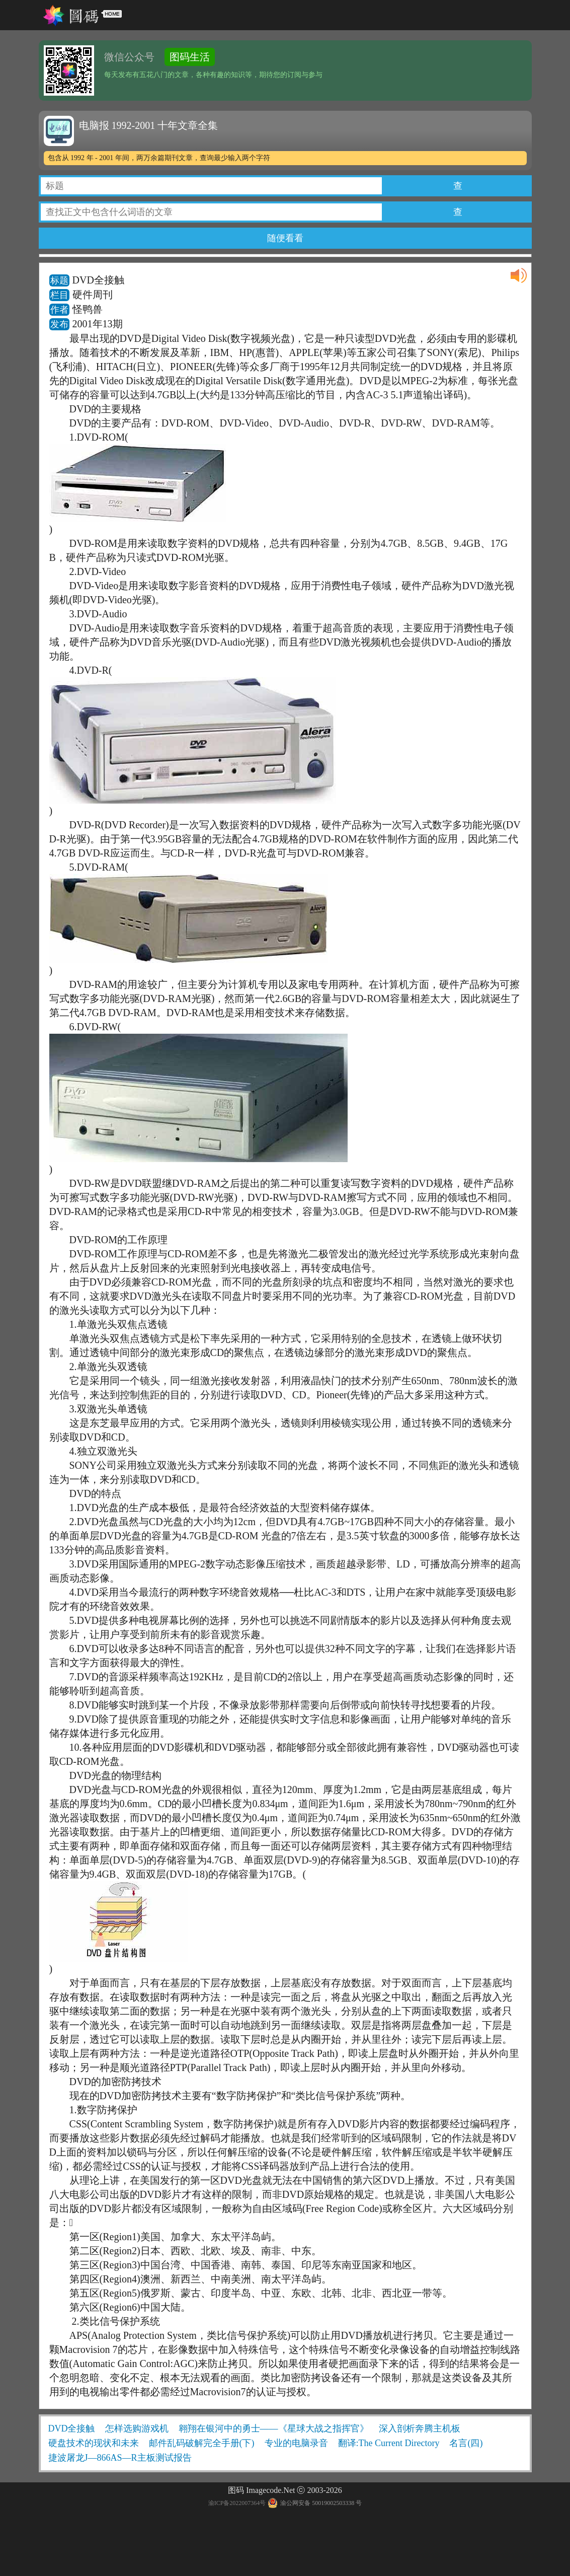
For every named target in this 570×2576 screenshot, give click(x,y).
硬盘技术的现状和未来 (93, 2443)
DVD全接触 (71, 2428)
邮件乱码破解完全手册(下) (202, 2443)
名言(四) (465, 2443)
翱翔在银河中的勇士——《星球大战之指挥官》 (274, 2428)
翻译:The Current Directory (389, 2443)
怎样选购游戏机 (137, 2428)
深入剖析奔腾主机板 (419, 2428)
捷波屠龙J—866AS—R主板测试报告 (120, 2458)
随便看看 (285, 238)
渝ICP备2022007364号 (237, 2503)
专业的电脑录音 (296, 2443)
